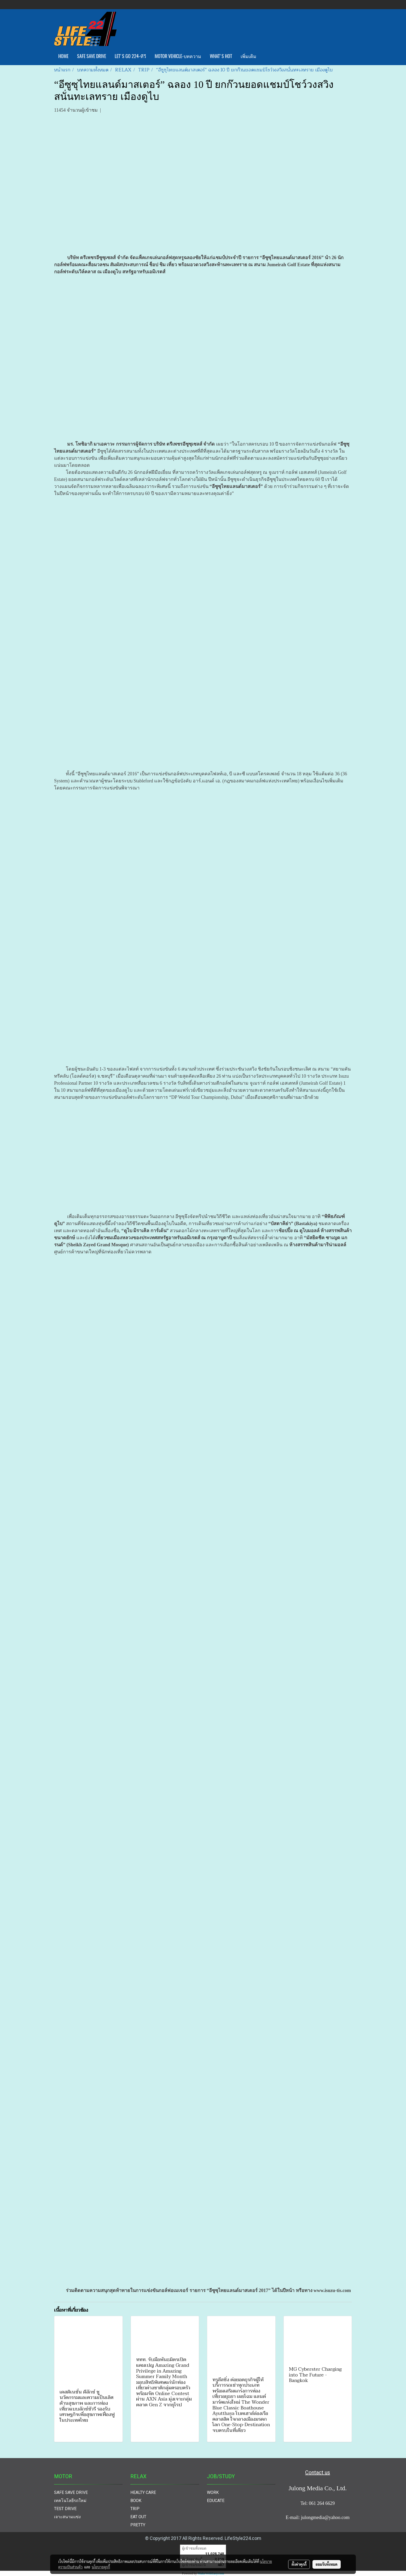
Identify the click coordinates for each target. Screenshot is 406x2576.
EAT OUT (138, 2516)
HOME (63, 56)
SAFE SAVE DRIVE (91, 56)
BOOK (135, 2500)
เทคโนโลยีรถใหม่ (70, 2500)
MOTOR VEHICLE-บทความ (178, 56)
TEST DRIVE (65, 2508)
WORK (213, 2492)
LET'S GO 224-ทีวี (130, 56)
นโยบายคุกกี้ (101, 2566)
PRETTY (137, 2524)
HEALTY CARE (143, 2492)
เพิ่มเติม (248, 56)
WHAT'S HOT (221, 56)
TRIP (135, 2508)
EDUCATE (215, 2500)
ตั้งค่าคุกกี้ (299, 2564)
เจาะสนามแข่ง (67, 2516)
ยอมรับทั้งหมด (327, 2564)
